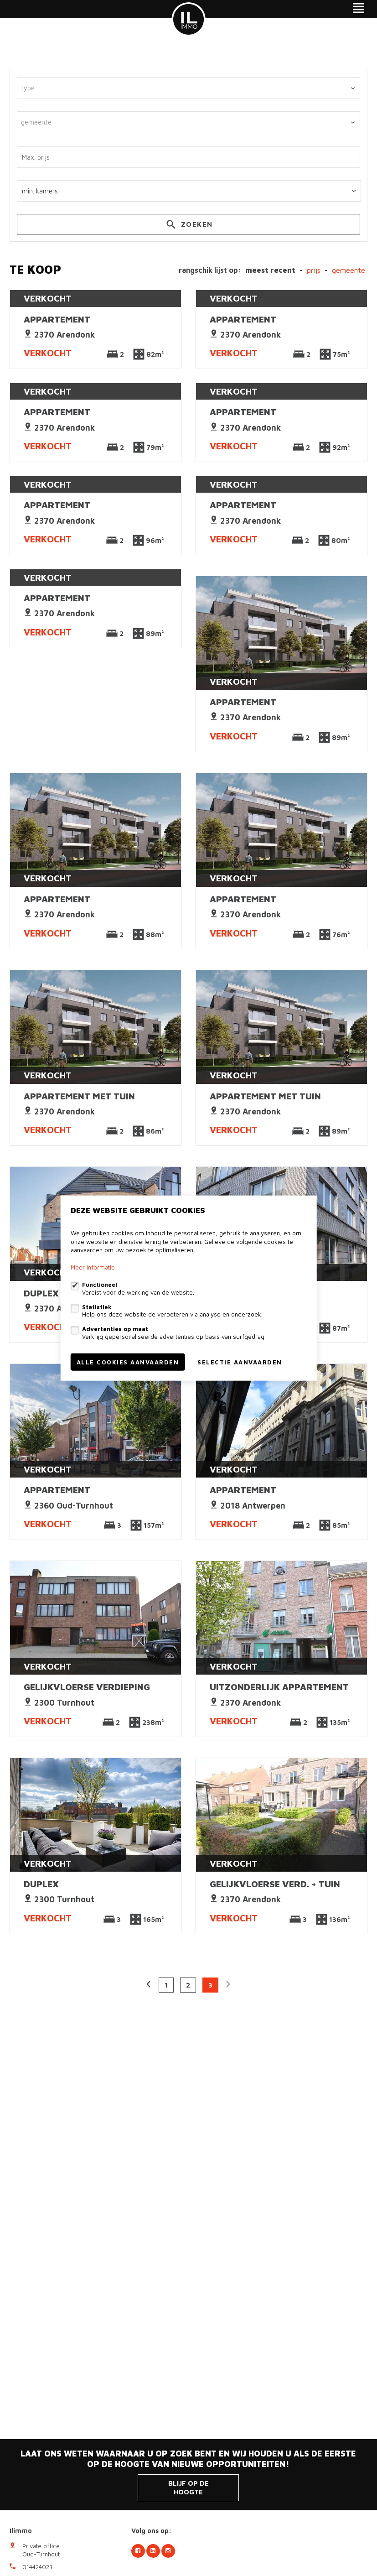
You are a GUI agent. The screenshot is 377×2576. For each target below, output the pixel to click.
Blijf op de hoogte (188, 2487)
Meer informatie (93, 1267)
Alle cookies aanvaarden (128, 1361)
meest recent (270, 270)
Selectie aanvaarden (239, 1361)
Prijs (313, 270)
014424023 (37, 2567)
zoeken (188, 225)
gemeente (348, 270)
